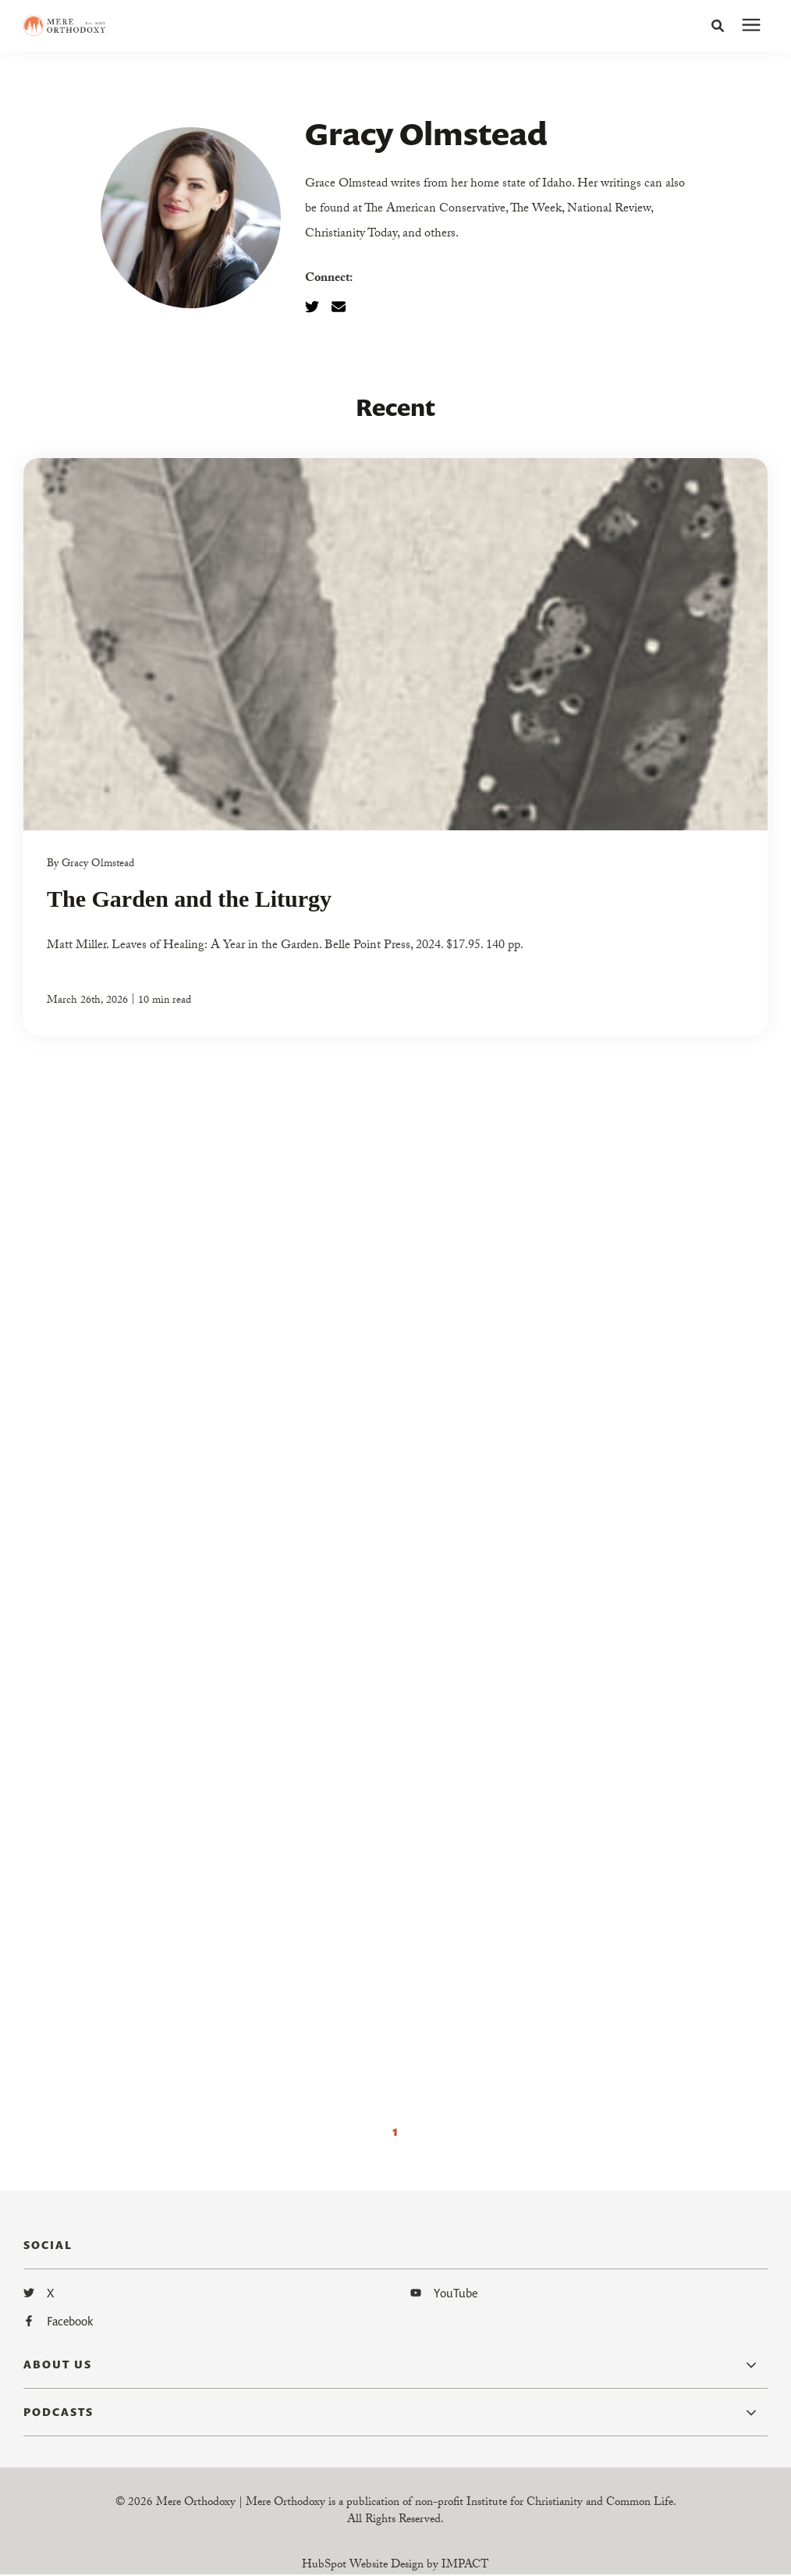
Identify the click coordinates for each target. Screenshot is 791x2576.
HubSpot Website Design (363, 2566)
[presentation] (751, 25)
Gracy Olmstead (98, 864)
